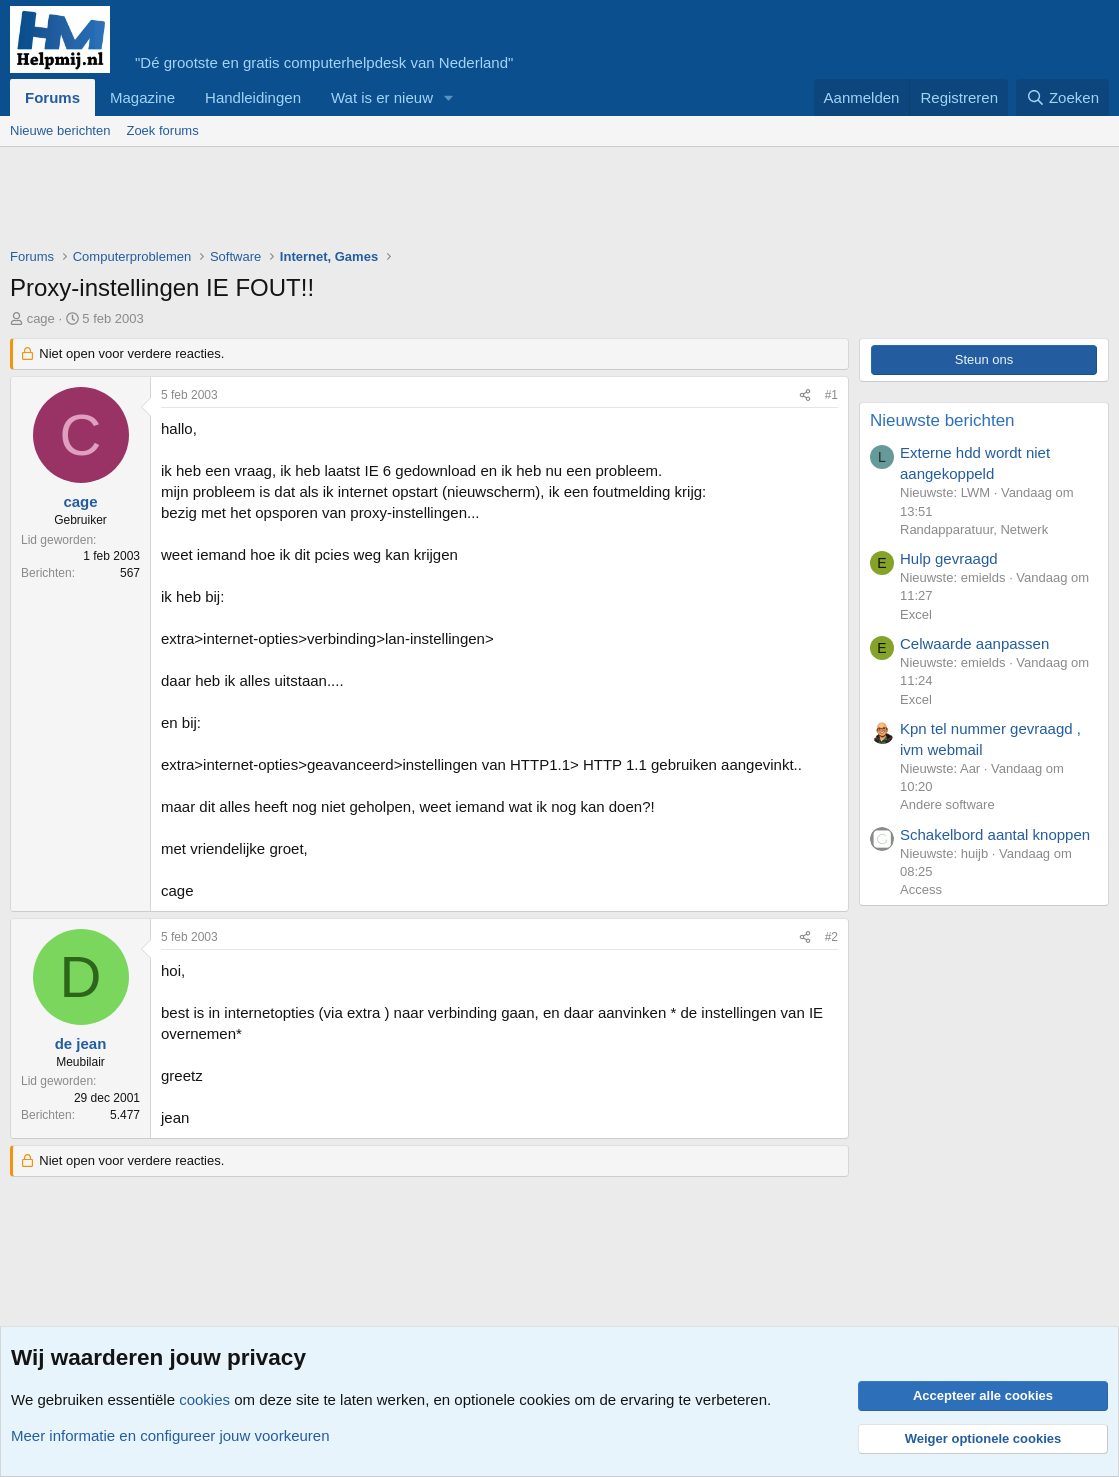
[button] (449, 97)
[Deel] (805, 395)
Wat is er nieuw (382, 97)
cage (41, 318)
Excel (916, 614)
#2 (831, 937)
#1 (831, 395)
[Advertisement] (374, 202)
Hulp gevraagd (949, 558)
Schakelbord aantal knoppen (995, 834)
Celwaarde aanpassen (974, 643)
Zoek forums (162, 130)
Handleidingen (253, 97)
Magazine (142, 97)
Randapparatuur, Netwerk (974, 529)
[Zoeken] (1063, 97)
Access (921, 889)
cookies (204, 1399)
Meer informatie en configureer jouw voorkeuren (170, 1435)
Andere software (947, 804)
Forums (52, 97)
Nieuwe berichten (60, 130)
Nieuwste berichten (942, 420)
